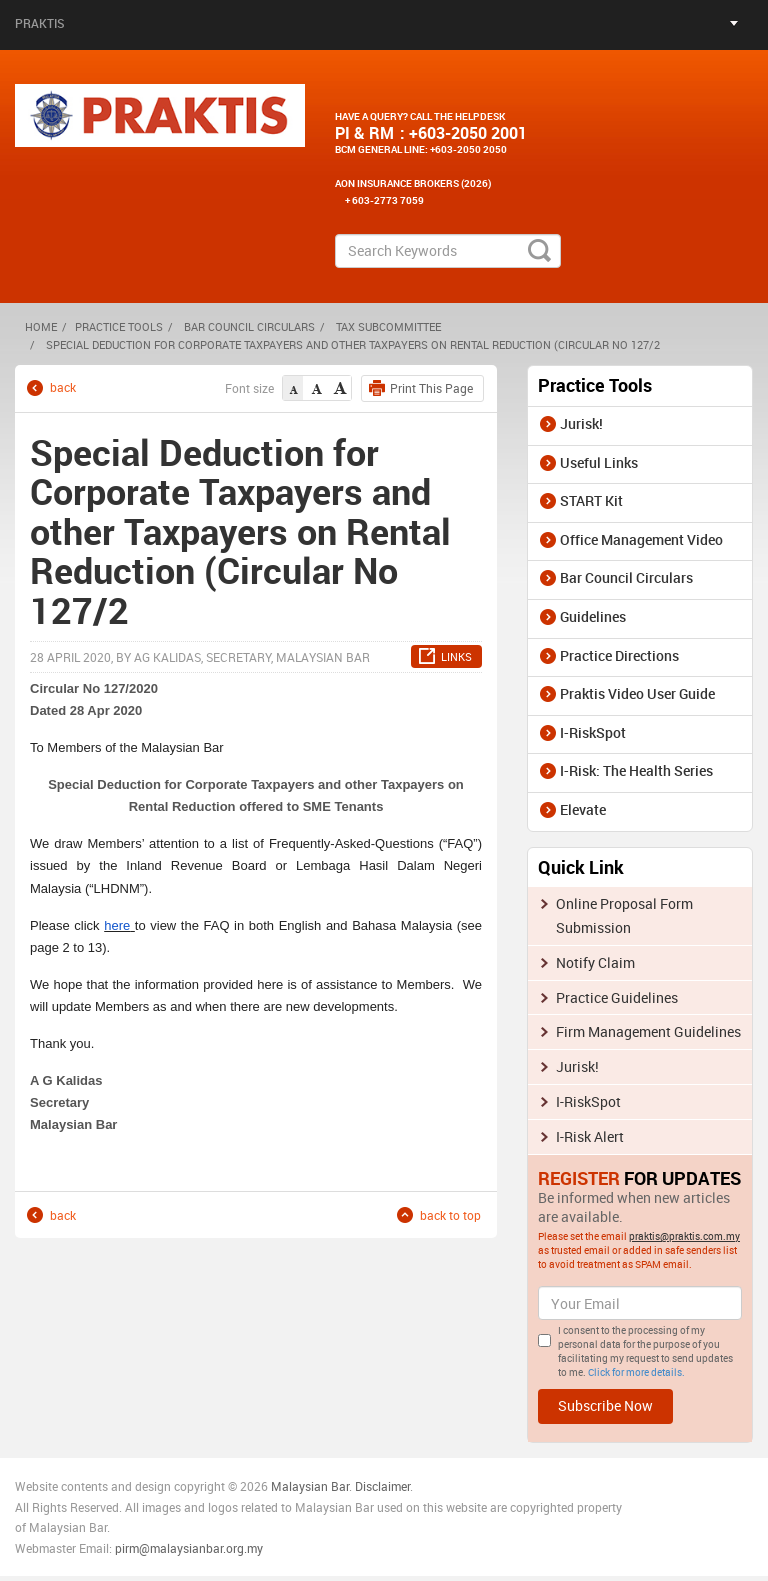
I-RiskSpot (593, 732)
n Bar (335, 1486)
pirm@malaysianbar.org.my (189, 1548)
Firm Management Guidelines (648, 1031)
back (63, 387)
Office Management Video (641, 539)
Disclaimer (382, 1486)
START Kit (591, 500)
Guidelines (593, 616)
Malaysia (294, 1486)
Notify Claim (595, 962)
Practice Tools (119, 326)
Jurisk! (581, 423)
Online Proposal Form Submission (624, 915)
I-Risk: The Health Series (636, 770)
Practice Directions (619, 655)
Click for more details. (636, 1372)
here (117, 925)
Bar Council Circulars (249, 326)
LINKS (456, 656)
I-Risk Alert (590, 1136)
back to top (450, 1214)
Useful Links (599, 462)
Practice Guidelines (617, 997)
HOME (41, 326)
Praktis (40, 23)
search (539, 251)
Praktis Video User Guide (637, 693)
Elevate (583, 809)
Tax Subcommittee (388, 326)
